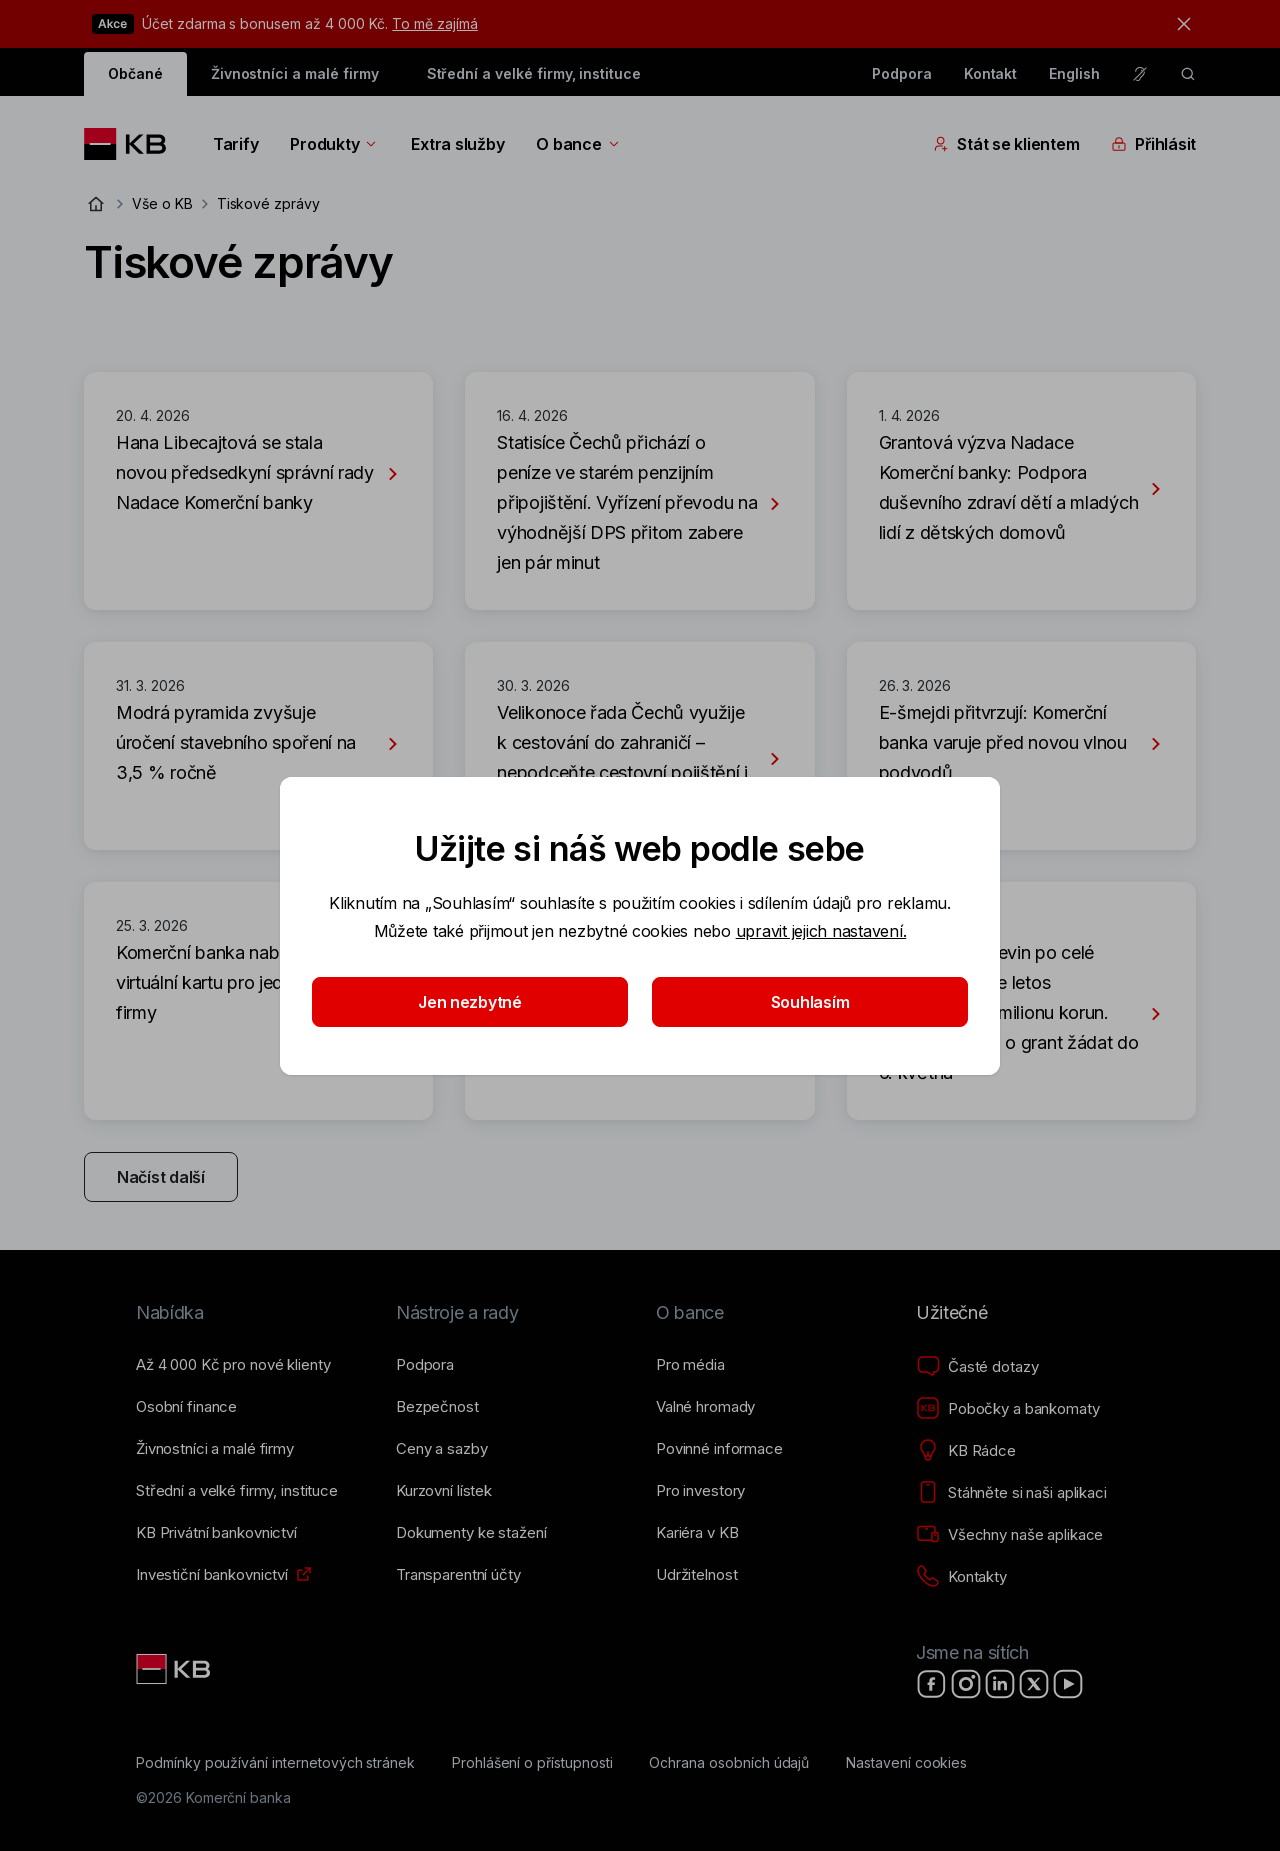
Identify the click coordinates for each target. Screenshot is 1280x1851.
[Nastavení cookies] (906, 1763)
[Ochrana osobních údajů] (729, 1763)
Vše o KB (162, 203)
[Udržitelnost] (696, 1575)
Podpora (902, 73)
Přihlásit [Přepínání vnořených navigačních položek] (1153, 144)
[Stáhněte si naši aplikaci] (1011, 1493)
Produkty (334, 144)
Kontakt (991, 73)
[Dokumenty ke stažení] (471, 1533)
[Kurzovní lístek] (444, 1491)
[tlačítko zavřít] (1179, 24)
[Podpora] (425, 1365)
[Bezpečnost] (437, 1407)
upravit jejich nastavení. (821, 931)
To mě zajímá (434, 23)
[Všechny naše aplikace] (1009, 1535)
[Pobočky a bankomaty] (1008, 1409)
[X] (1034, 1684)
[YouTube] (1068, 1684)
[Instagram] (966, 1684)
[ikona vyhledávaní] (1188, 74)
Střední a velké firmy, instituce (534, 73)
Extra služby (457, 144)
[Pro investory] (700, 1491)
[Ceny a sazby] (441, 1449)
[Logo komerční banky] (132, 144)
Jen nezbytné (470, 1002)
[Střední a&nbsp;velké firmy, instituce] (237, 1491)
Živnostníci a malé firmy (295, 73)
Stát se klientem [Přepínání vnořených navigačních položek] (1006, 144)
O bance (578, 144)
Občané (135, 73)
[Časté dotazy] (977, 1367)
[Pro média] (690, 1365)
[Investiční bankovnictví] (212, 1575)
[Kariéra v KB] (697, 1533)
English (1074, 73)
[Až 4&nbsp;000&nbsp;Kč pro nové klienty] (233, 1365)
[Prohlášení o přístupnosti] (532, 1763)
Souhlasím (810, 1002)
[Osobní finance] (186, 1407)
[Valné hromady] (705, 1407)
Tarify (235, 144)
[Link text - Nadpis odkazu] (175, 1669)
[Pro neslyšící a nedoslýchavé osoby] (1140, 74)
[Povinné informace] (719, 1449)
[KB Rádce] (966, 1451)
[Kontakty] (961, 1577)
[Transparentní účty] (458, 1575)
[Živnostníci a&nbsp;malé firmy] (215, 1449)
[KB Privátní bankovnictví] (216, 1533)
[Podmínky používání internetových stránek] (275, 1763)
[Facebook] (932, 1684)
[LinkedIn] (1000, 1684)
